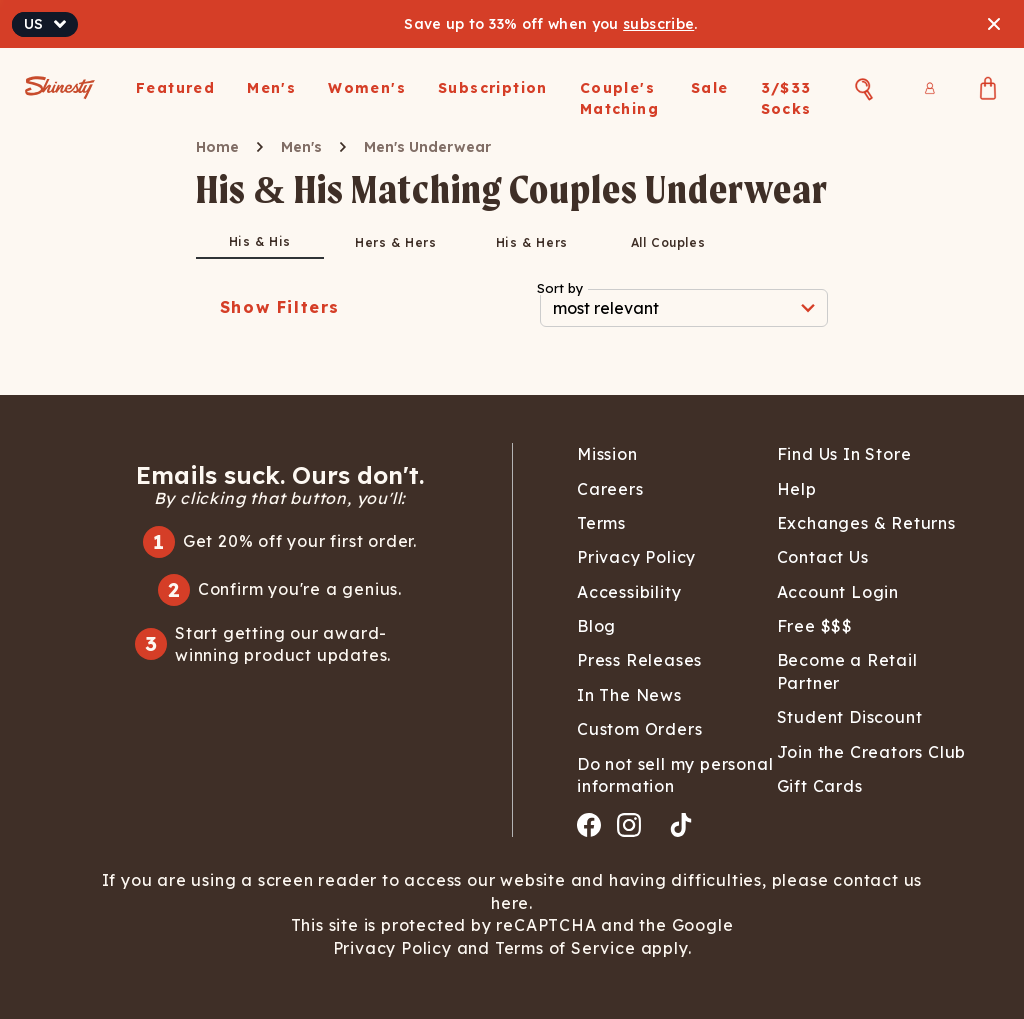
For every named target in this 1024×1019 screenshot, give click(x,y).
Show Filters (280, 307)
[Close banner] (994, 24)
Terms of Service (563, 948)
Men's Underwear (427, 147)
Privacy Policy (395, 948)
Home (217, 147)
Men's (301, 147)
